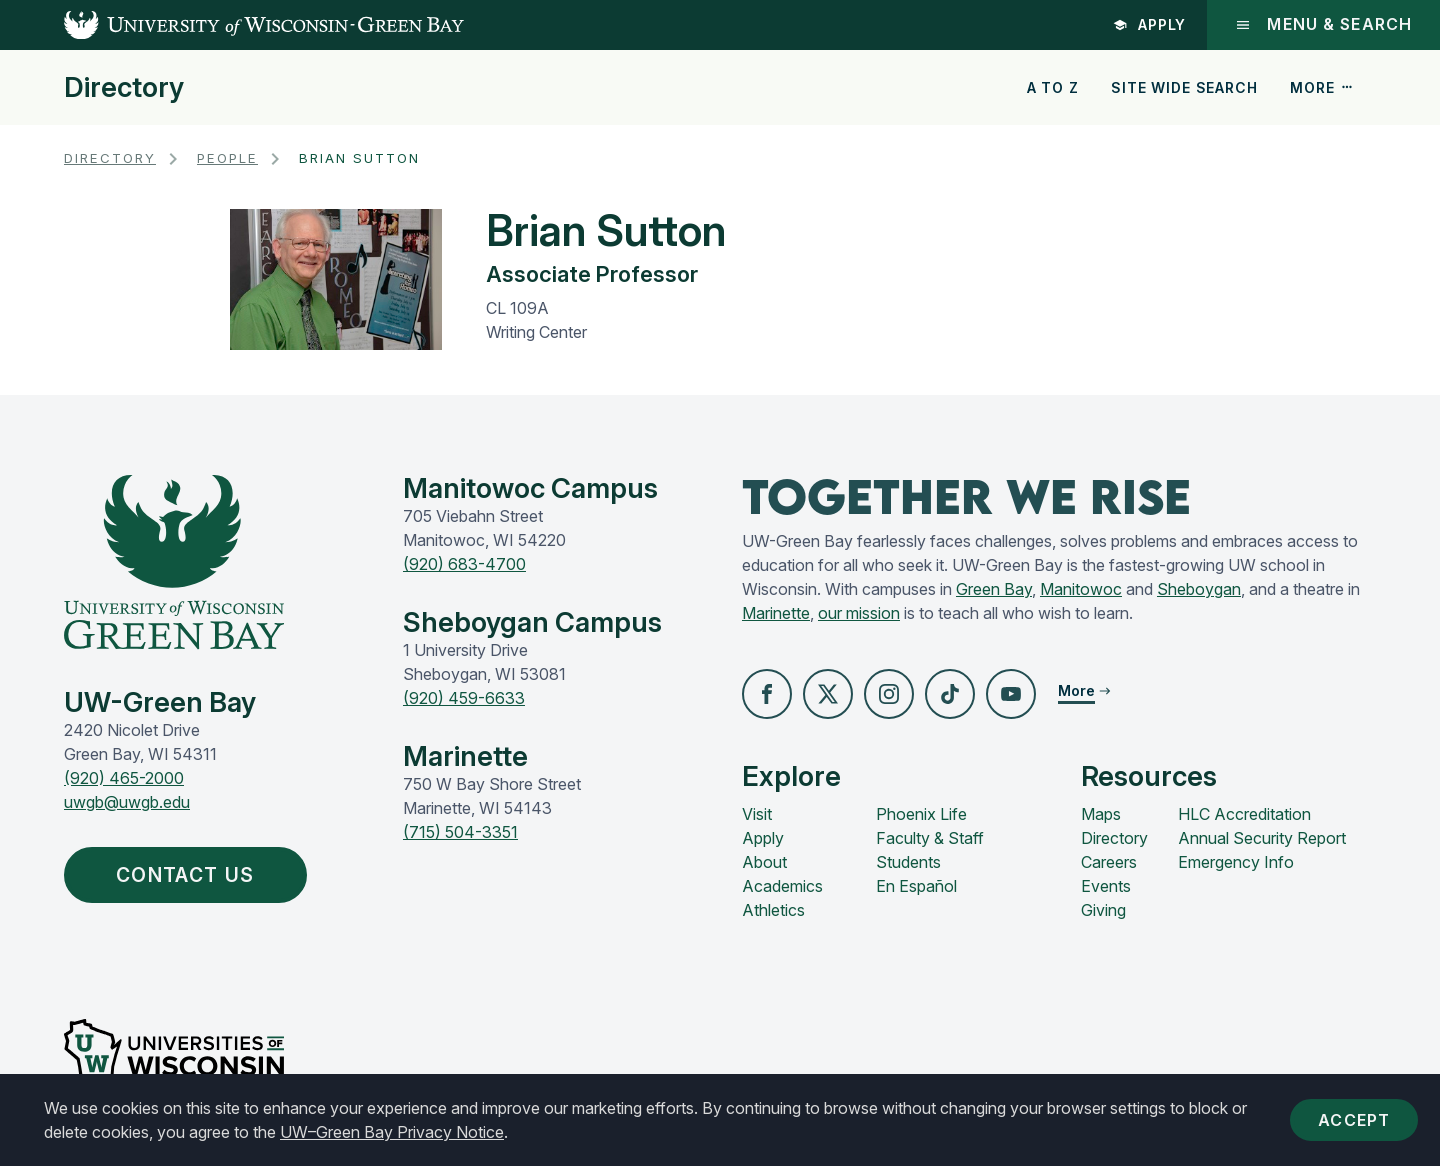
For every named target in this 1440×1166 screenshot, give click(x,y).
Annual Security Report (1262, 838)
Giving (1103, 910)
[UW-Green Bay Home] (232, 25)
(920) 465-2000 (124, 778)
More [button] (1322, 87)
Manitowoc (1081, 589)
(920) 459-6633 (464, 698)
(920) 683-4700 (464, 564)
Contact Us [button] (190, 875)
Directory (124, 88)
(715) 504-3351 (460, 832)
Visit (757, 814)
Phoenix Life (921, 814)
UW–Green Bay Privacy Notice (392, 1132)
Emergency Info (1236, 862)
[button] (767, 694)
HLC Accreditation (1244, 814)
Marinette (776, 613)
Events (1106, 886)
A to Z (1053, 87)
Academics (782, 886)
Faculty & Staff (930, 838)
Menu (1323, 24)
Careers (1109, 862)
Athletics (773, 910)
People (227, 158)
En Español (916, 886)
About (764, 862)
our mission (859, 613)
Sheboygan (1199, 589)
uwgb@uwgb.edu (127, 802)
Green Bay (994, 589)
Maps (1101, 814)
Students (908, 862)
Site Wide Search (1184, 87)
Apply (1150, 24)
